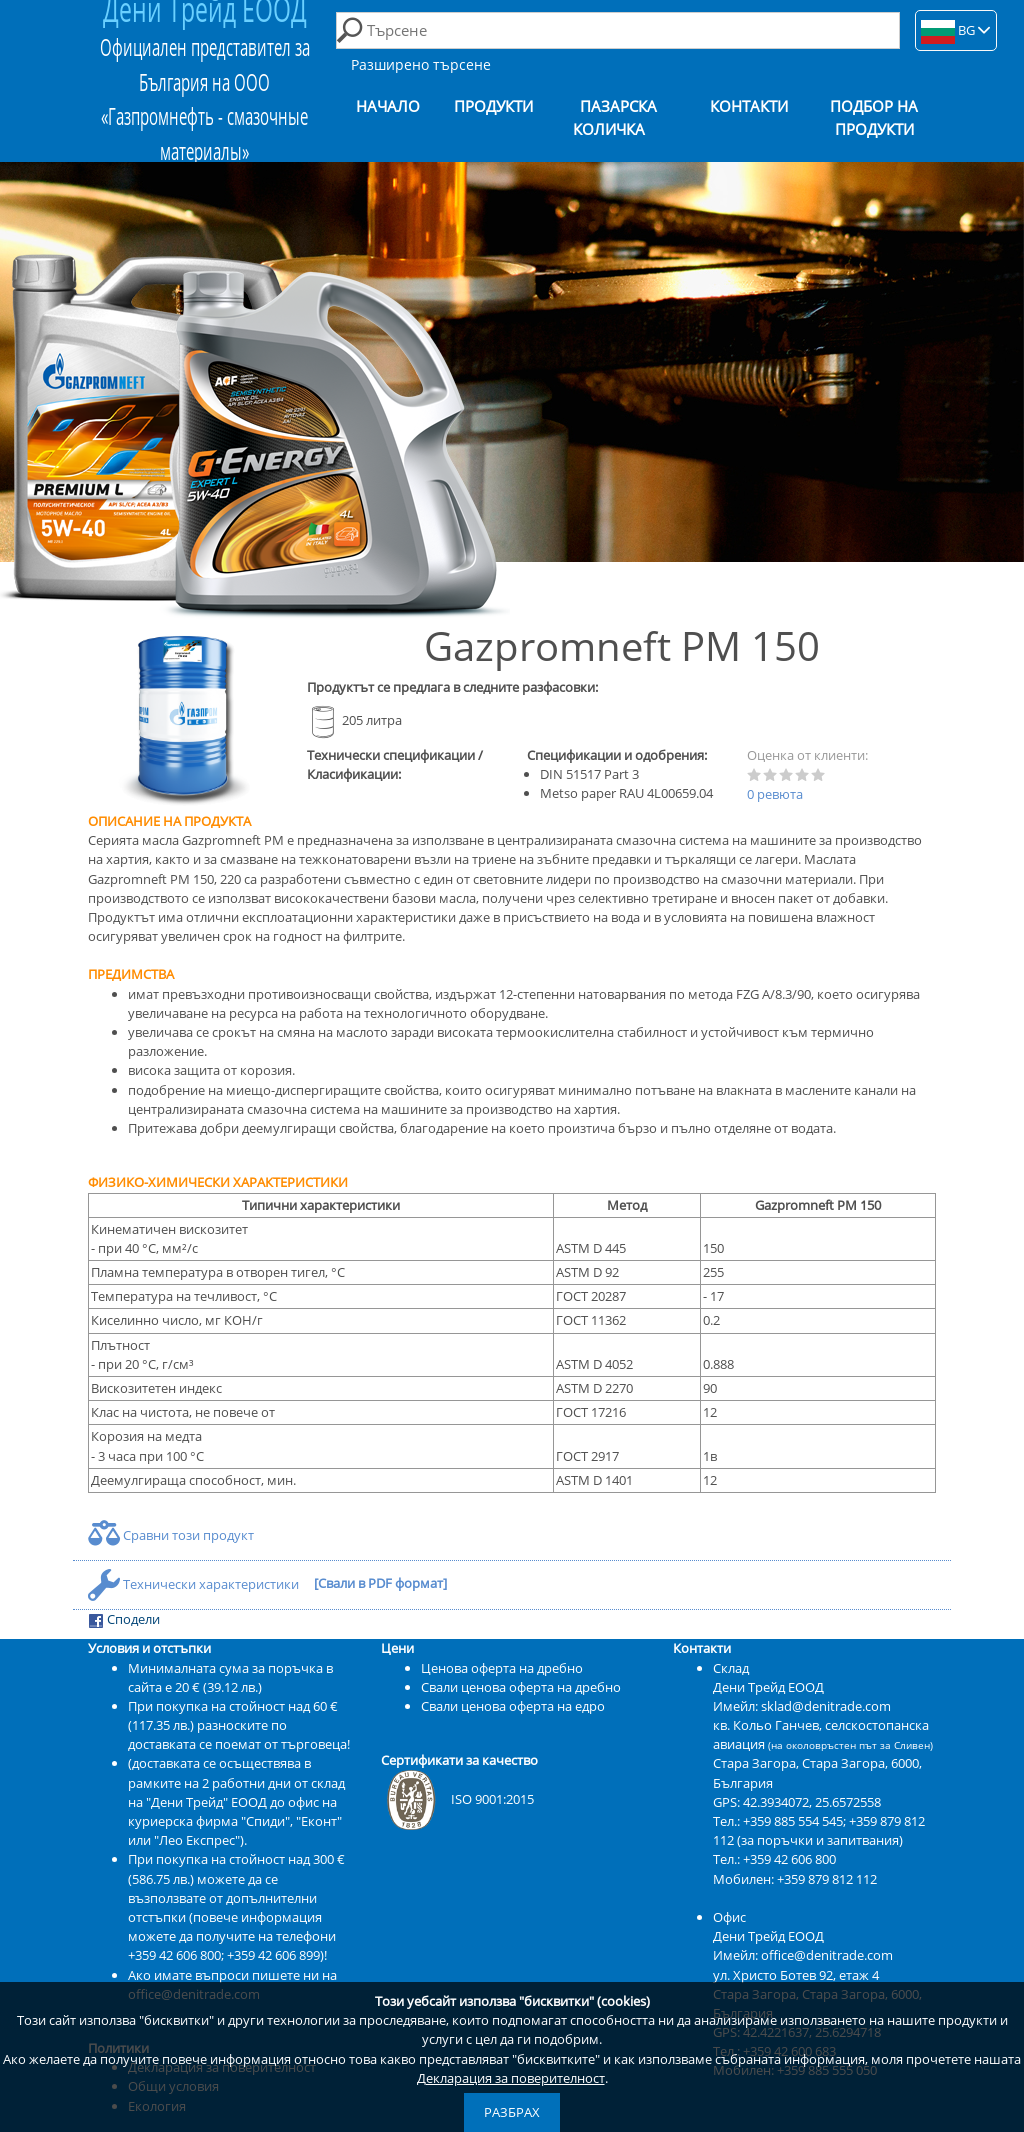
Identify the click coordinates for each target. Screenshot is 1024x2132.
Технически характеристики (195, 1584)
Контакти (749, 106)
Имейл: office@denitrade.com (803, 1955)
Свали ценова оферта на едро (513, 1706)
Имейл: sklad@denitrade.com (802, 1706)
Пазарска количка (615, 118)
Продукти (493, 106)
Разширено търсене (421, 64)
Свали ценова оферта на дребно (521, 1687)
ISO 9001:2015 (457, 1799)
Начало (388, 106)
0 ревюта (775, 794)
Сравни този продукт (171, 1535)
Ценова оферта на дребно (502, 1668)
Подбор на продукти (874, 118)
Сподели (124, 1619)
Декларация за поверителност (511, 2078)
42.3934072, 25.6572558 (812, 1802)
